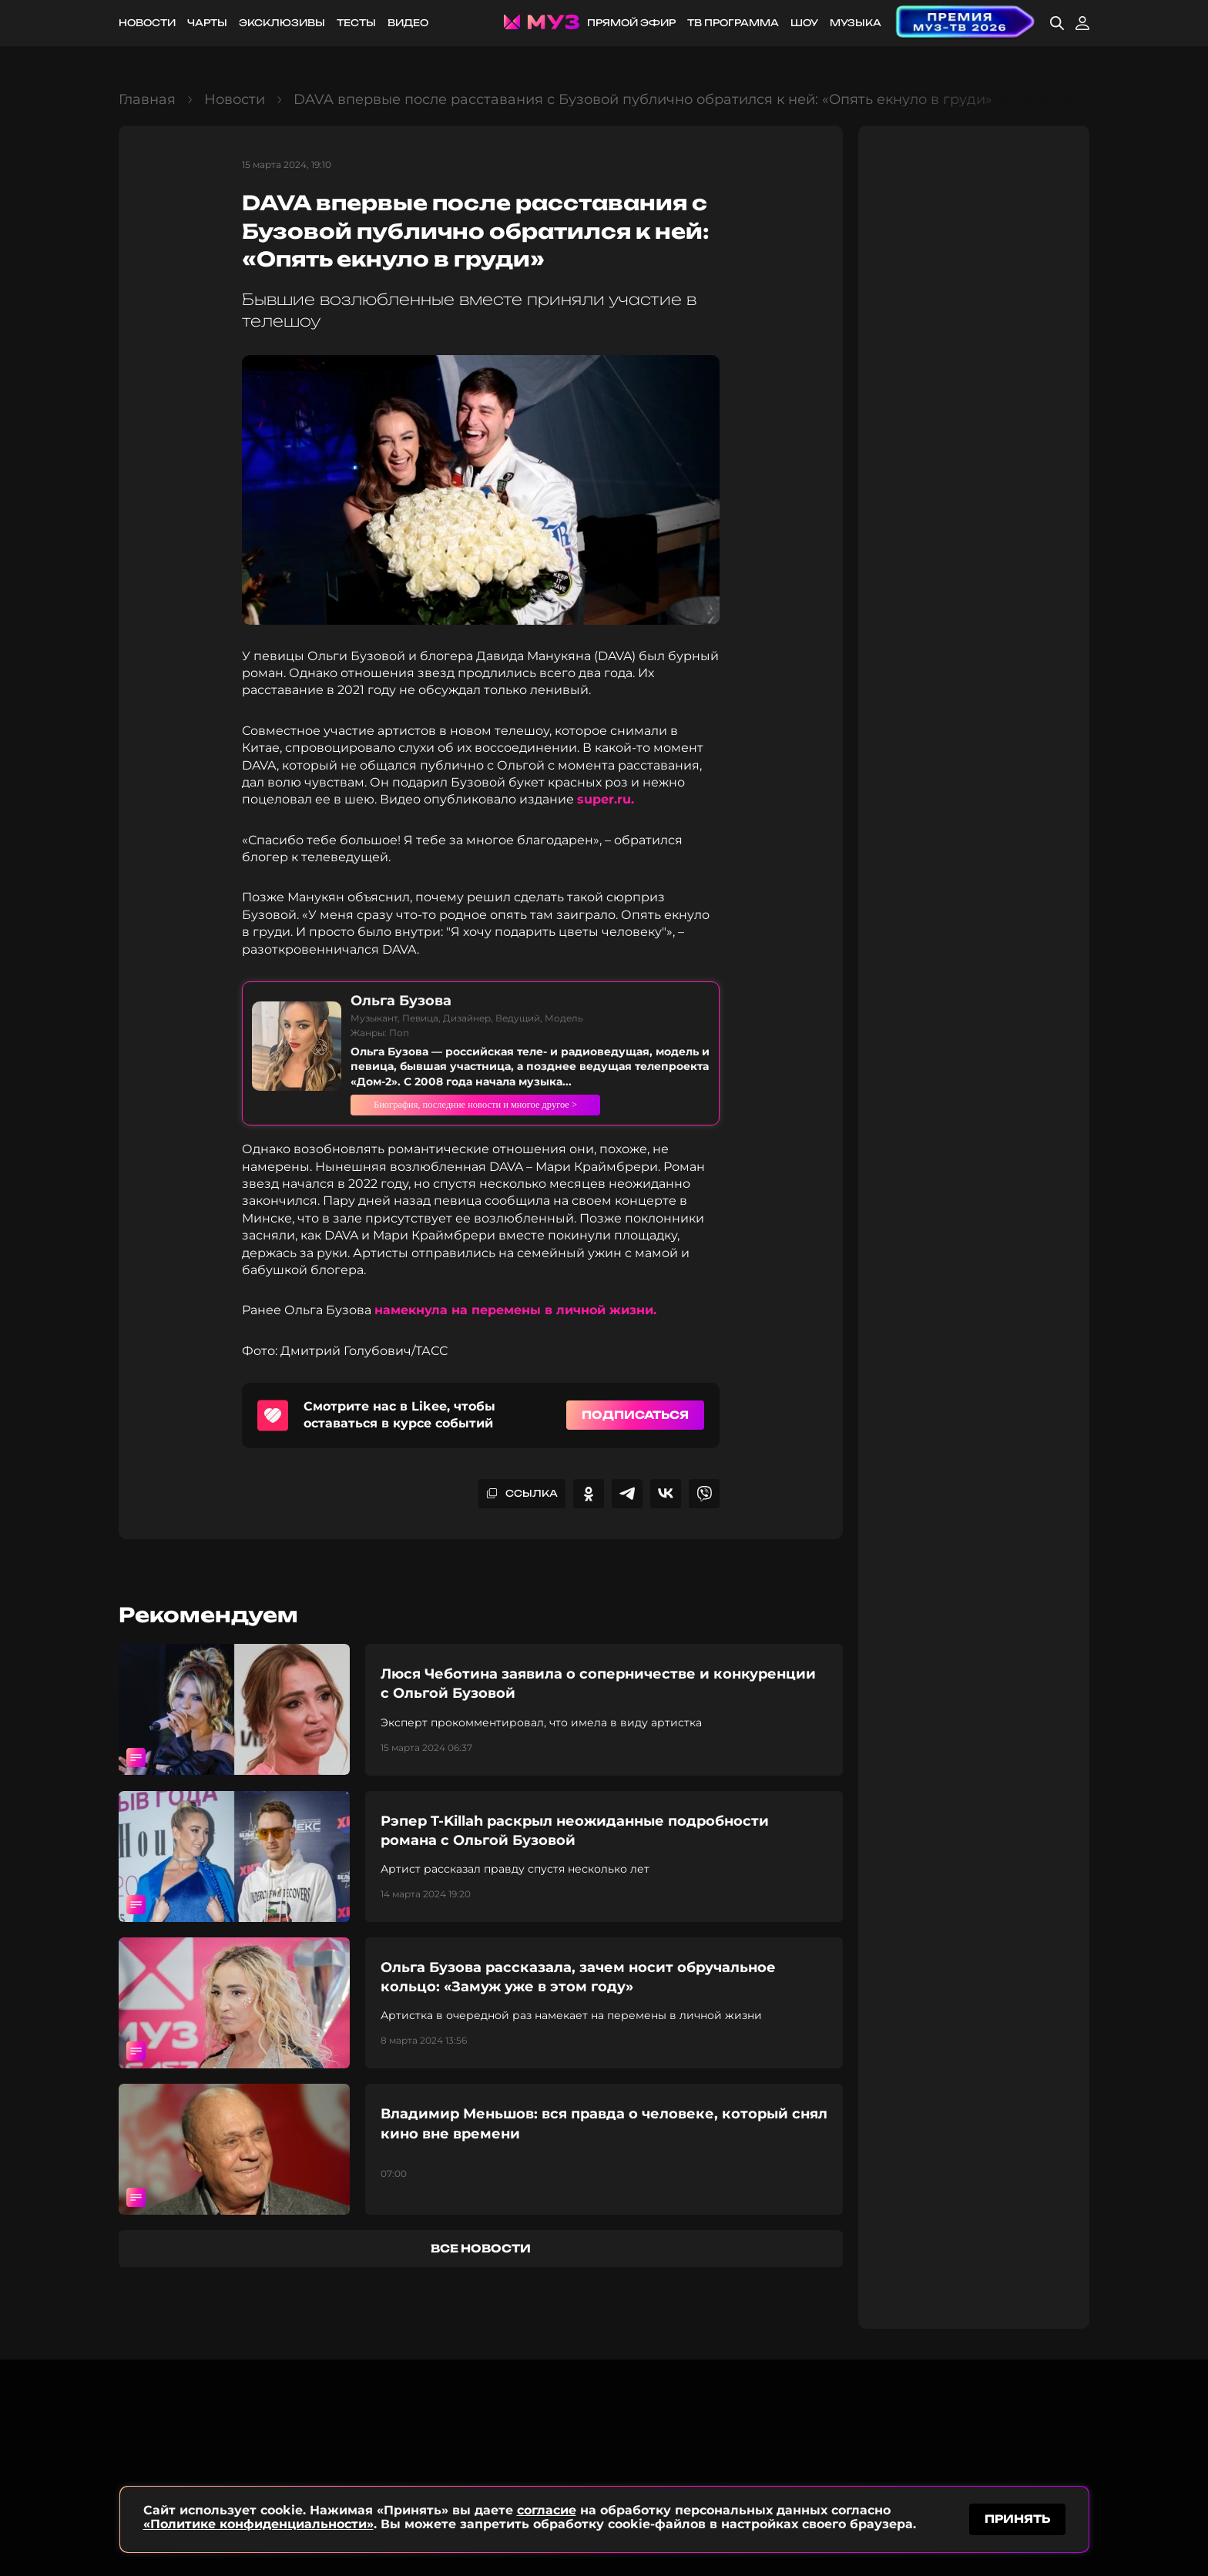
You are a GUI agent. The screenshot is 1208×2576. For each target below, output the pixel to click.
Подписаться (635, 1414)
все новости (481, 2248)
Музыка (855, 23)
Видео (408, 23)
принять (1017, 2517)
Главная (147, 99)
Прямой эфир (631, 23)
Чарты (207, 23)
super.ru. (607, 799)
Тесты (356, 23)
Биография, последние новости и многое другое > (522, 1105)
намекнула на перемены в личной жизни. (515, 1310)
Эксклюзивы (282, 23)
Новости (147, 23)
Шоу (804, 23)
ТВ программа (733, 23)
